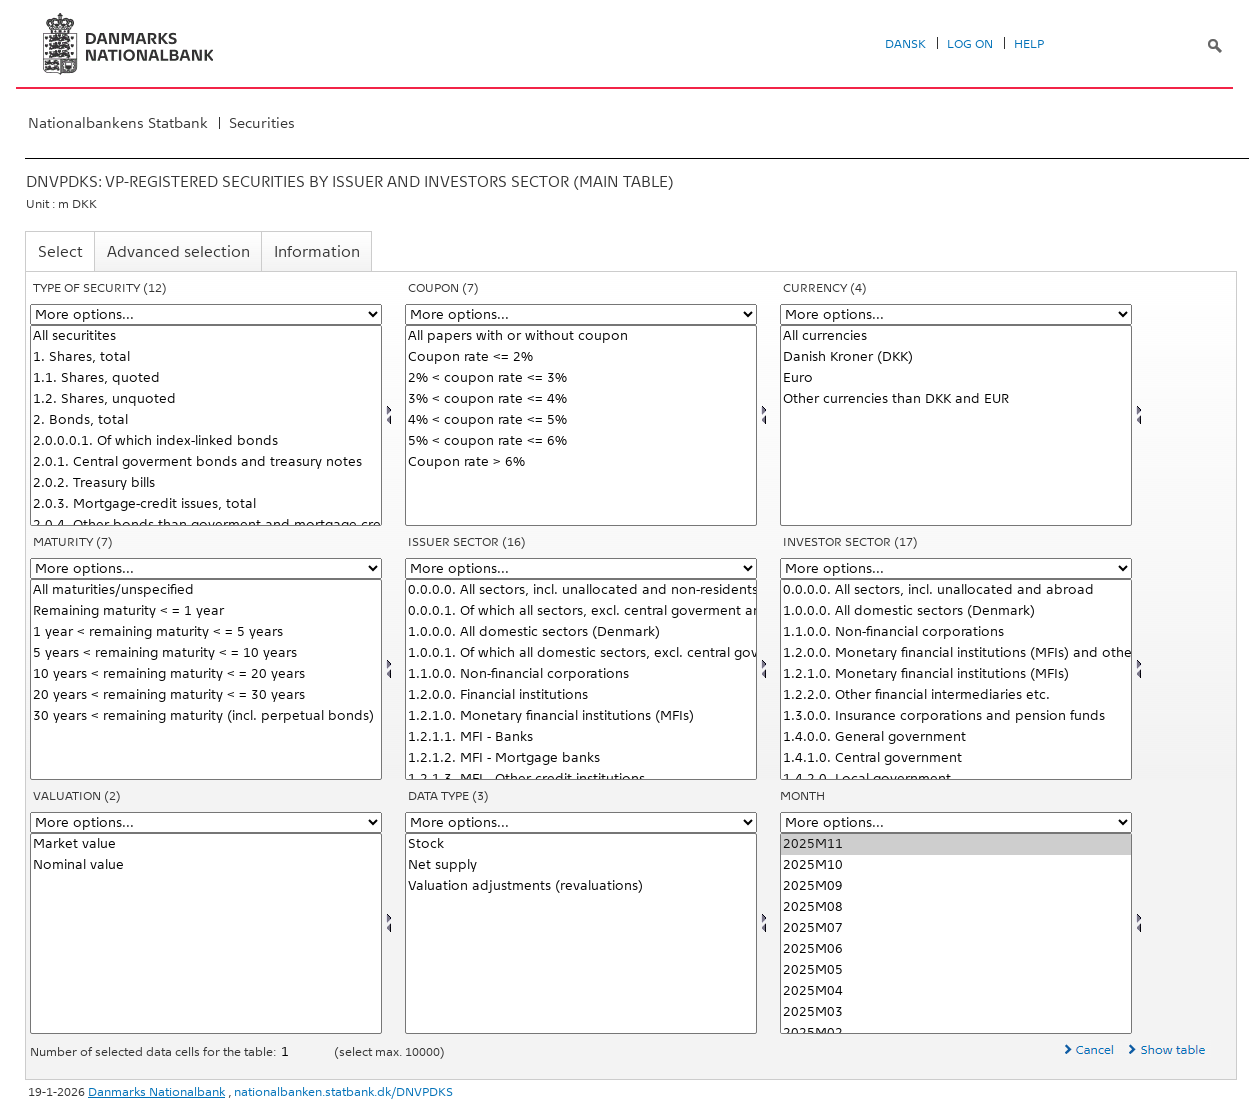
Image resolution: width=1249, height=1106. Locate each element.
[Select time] (956, 933)
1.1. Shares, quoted (206, 378)
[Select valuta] (956, 425)
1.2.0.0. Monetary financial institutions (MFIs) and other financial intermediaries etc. (956, 653)
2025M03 (956, 1012)
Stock (581, 844)
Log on (970, 44)
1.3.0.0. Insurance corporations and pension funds (956, 716)
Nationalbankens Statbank (118, 123)
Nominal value (206, 865)
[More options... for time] (956, 822)
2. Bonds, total (206, 420)
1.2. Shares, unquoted (206, 399)
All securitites (206, 336)
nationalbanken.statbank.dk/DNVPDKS (343, 1092)
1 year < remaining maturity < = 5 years (206, 632)
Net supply (581, 865)
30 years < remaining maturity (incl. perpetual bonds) (206, 716)
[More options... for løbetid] (206, 568)
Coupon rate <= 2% (581, 357)
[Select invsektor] (956, 679)
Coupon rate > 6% (581, 462)
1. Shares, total (206, 357)
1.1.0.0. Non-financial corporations (581, 674)
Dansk (905, 44)
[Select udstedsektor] (581, 679)
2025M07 (956, 928)
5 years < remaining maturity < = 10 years (206, 653)
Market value (206, 844)
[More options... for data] (581, 822)
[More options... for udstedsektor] (581, 568)
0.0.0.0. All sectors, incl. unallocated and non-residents (581, 590)
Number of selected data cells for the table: (154, 1052)
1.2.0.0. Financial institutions (581, 695)
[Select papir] (206, 425)
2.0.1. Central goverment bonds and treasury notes (206, 462)
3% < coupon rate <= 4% (581, 399)
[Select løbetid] (206, 679)
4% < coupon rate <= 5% (581, 420)
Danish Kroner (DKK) (956, 357)
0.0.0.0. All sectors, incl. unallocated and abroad (956, 590)
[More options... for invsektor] (956, 568)
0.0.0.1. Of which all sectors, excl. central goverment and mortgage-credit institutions (581, 611)
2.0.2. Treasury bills (206, 483)
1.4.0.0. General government (956, 737)
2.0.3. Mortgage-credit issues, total (206, 504)
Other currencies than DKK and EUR (956, 399)
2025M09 (956, 886)
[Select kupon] (581, 425)
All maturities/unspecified (206, 590)
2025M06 (956, 949)
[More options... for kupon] (581, 314)
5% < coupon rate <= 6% (581, 441)
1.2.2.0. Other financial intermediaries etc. (956, 695)
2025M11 (956, 844)
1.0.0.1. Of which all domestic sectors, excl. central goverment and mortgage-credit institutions (581, 653)
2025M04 (956, 991)
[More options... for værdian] (206, 822)
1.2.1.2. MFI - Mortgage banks (581, 758)
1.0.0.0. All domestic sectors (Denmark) (581, 632)
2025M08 (956, 907)
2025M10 (956, 865)
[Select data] (581, 933)
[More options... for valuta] (956, 314)
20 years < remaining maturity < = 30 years (206, 695)
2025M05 (956, 970)
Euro (956, 378)
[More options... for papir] (206, 314)
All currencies (956, 336)
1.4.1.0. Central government (956, 758)
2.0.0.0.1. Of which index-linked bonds (206, 441)
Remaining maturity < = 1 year (206, 611)
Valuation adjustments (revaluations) (581, 886)
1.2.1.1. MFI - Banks (581, 737)
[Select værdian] (206, 933)
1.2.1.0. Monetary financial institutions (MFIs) (581, 716)
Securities (262, 123)
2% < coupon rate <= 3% (581, 378)
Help (1029, 44)
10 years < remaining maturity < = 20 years (206, 674)
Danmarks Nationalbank (156, 1092)
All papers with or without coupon (581, 336)
